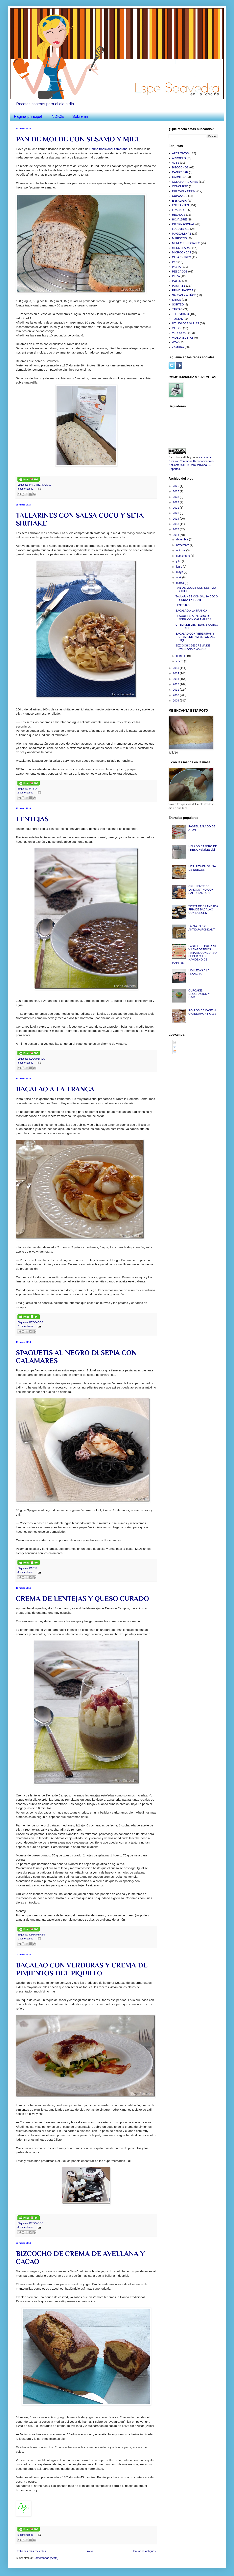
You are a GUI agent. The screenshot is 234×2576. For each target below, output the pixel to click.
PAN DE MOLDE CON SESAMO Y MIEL (78, 139)
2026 (176, 486)
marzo (180, 583)
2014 (176, 673)
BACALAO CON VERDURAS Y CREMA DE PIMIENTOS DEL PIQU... (195, 637)
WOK (175, 342)
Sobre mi (80, 116)
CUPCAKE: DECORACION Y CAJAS (199, 994)
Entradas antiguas (144, 2551)
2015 (176, 668)
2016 (176, 534)
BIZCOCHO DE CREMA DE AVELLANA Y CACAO (193, 647)
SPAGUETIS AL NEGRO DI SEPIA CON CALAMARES (193, 617)
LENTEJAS (32, 819)
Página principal (28, 116)
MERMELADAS (182, 247)
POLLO (176, 280)
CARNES (178, 177)
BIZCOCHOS (180, 167)
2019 (176, 518)
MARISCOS (179, 238)
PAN (31, 484)
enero (180, 661)
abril (179, 577)
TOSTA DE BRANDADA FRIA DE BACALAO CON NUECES (203, 910)
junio (179, 566)
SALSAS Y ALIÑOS (184, 295)
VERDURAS (180, 332)
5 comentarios (25, 2534)
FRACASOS (179, 210)
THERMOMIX (43, 484)
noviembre (183, 545)
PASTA (33, 788)
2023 (176, 497)
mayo (180, 572)
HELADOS (178, 214)
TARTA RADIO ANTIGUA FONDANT (201, 928)
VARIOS (177, 328)
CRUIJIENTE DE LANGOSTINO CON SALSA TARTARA (201, 890)
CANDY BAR (180, 172)
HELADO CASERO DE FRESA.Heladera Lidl (202, 848)
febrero (181, 655)
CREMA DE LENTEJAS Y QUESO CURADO (82, 1598)
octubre (181, 550)
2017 (176, 529)
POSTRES (178, 285)
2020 (176, 513)
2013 (176, 678)
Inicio (89, 2551)
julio (179, 561)
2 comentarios (25, 792)
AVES (175, 162)
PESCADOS (36, 1322)
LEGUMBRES (37, 1058)
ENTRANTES (180, 205)
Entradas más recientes (31, 2551)
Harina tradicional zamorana (108, 149)
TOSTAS (177, 318)
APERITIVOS (180, 153)
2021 (176, 507)
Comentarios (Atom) (46, 2558)
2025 (176, 491)
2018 (176, 524)
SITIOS (176, 299)
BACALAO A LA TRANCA (55, 1089)
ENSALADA (179, 200)
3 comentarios (25, 1062)
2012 (176, 684)
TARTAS (177, 309)
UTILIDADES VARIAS (185, 323)
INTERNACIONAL (183, 224)
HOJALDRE (179, 219)
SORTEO (178, 304)
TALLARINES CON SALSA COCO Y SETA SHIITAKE (197, 598)
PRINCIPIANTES (182, 290)
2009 (176, 700)
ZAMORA (178, 347)
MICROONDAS (181, 252)
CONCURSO (180, 186)
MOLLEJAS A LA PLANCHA (198, 972)
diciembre (182, 539)
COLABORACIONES (185, 181)
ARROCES (179, 158)
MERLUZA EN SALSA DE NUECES (202, 868)
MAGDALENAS (181, 233)
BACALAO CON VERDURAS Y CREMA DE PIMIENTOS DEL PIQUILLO (82, 1969)
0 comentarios (25, 1572)
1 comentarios (25, 1938)
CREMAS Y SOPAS (184, 191)
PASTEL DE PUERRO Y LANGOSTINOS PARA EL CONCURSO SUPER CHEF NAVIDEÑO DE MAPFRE (194, 954)
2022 (176, 502)
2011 (176, 689)
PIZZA (176, 276)
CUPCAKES (179, 195)
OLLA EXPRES (181, 257)
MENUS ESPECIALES (186, 243)
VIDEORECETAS (183, 337)
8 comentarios (25, 488)
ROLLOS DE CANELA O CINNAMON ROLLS (202, 1012)
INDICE (57, 116)
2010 (176, 695)
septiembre (183, 555)
